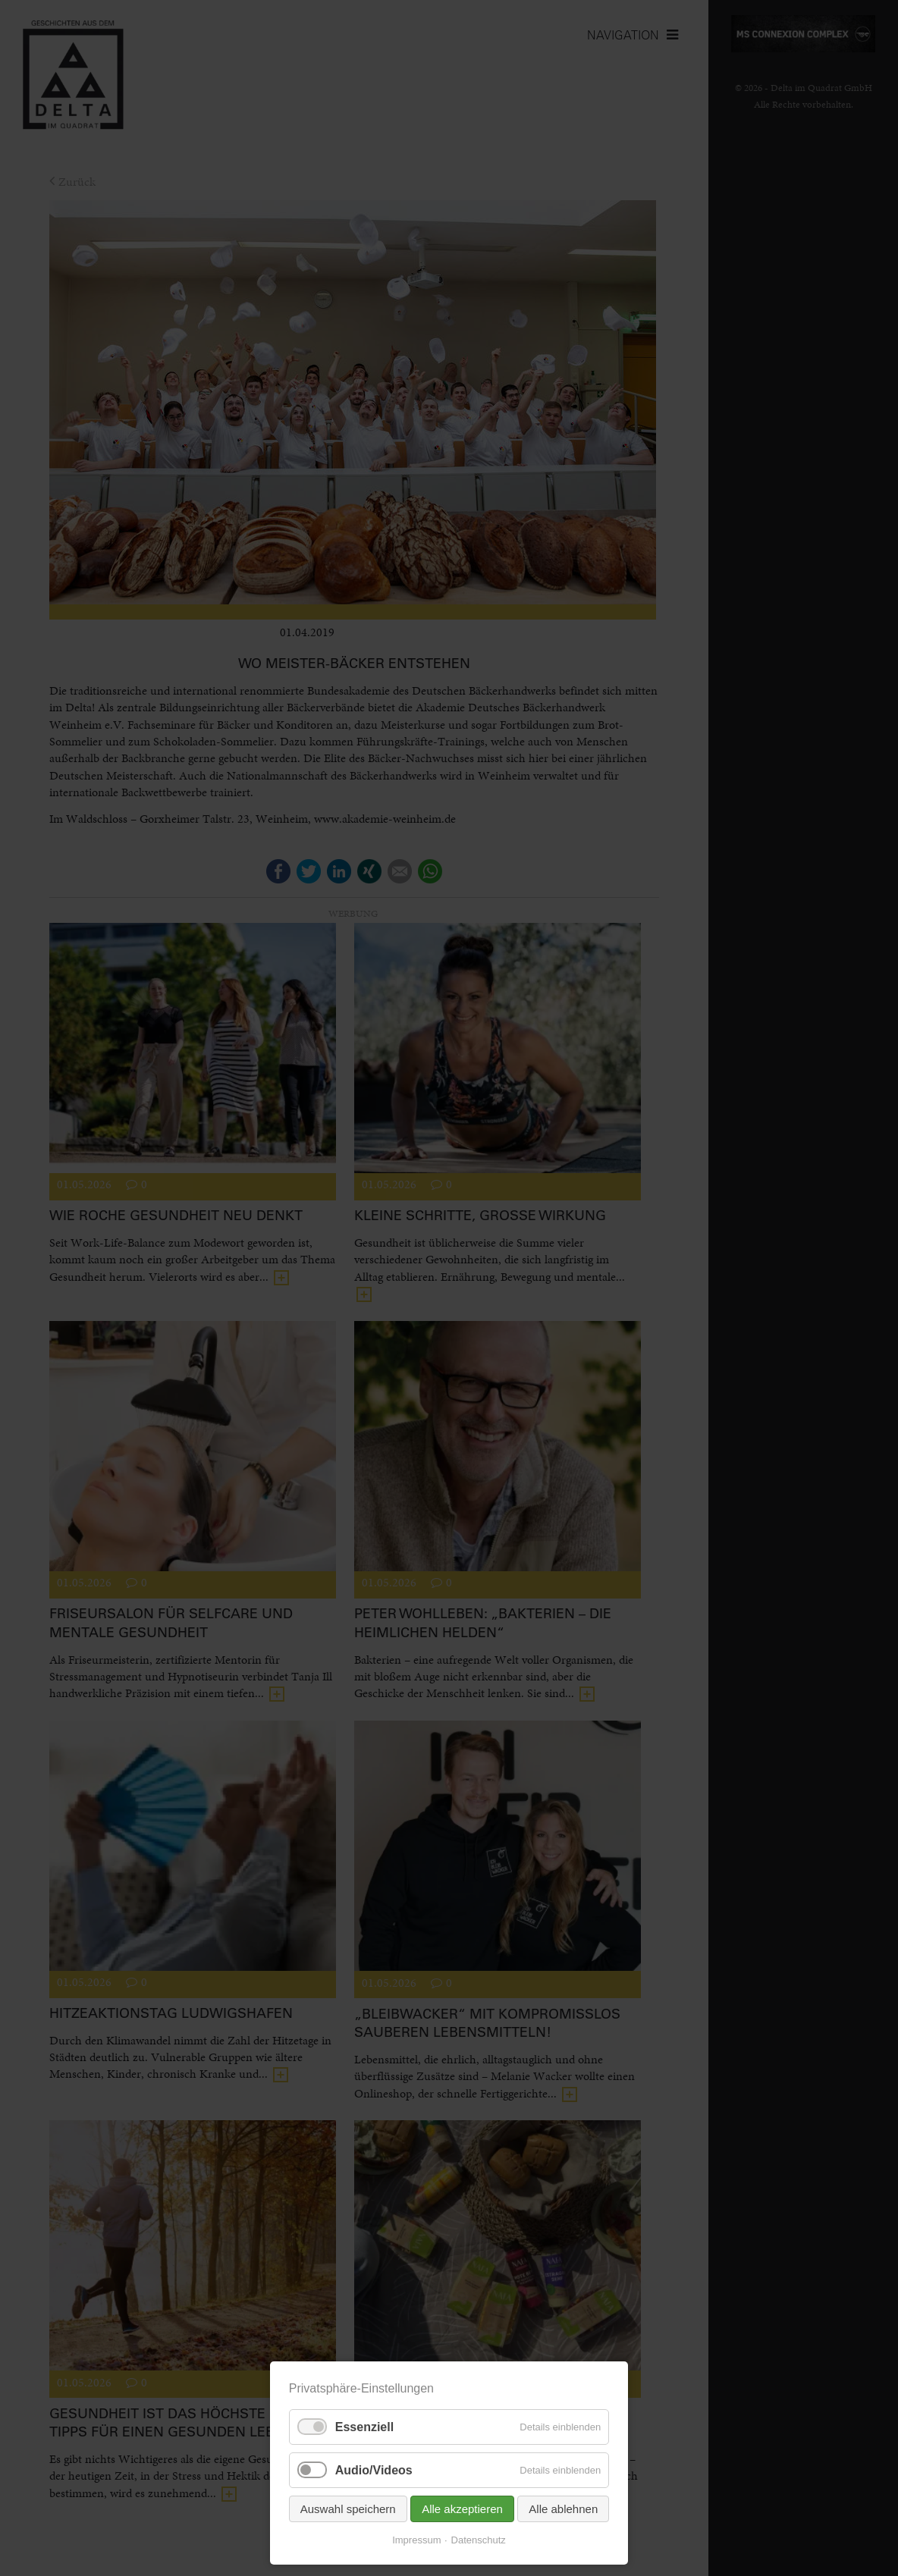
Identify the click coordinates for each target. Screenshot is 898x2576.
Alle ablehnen (563, 2508)
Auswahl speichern (348, 2508)
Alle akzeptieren (462, 2508)
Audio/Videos (374, 2470)
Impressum (416, 2540)
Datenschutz (478, 2540)
